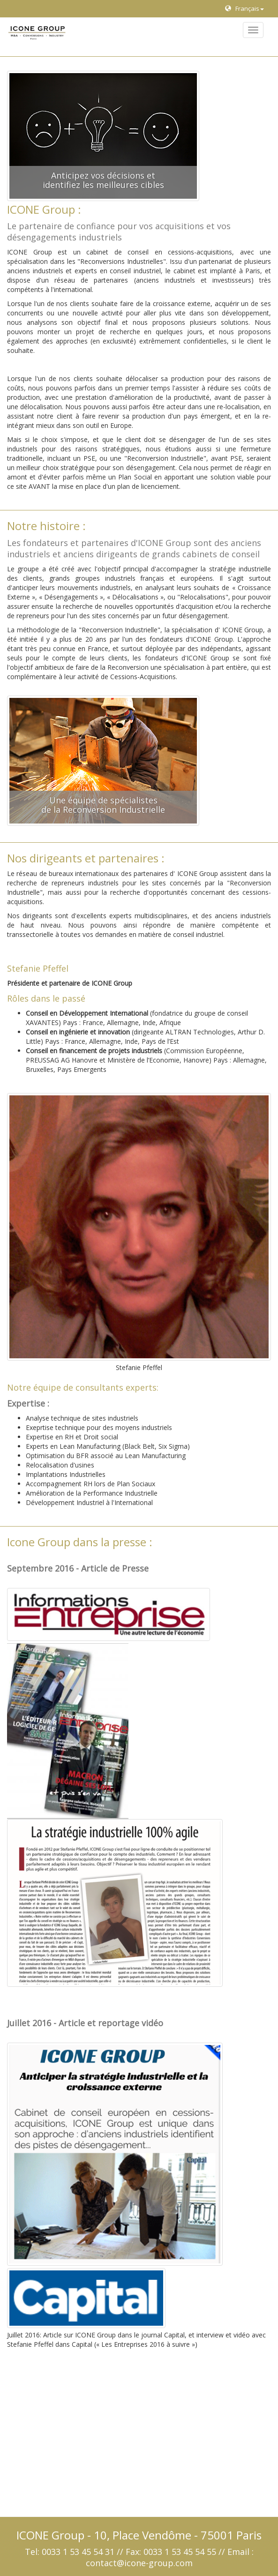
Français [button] (244, 8)
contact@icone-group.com (139, 2563)
